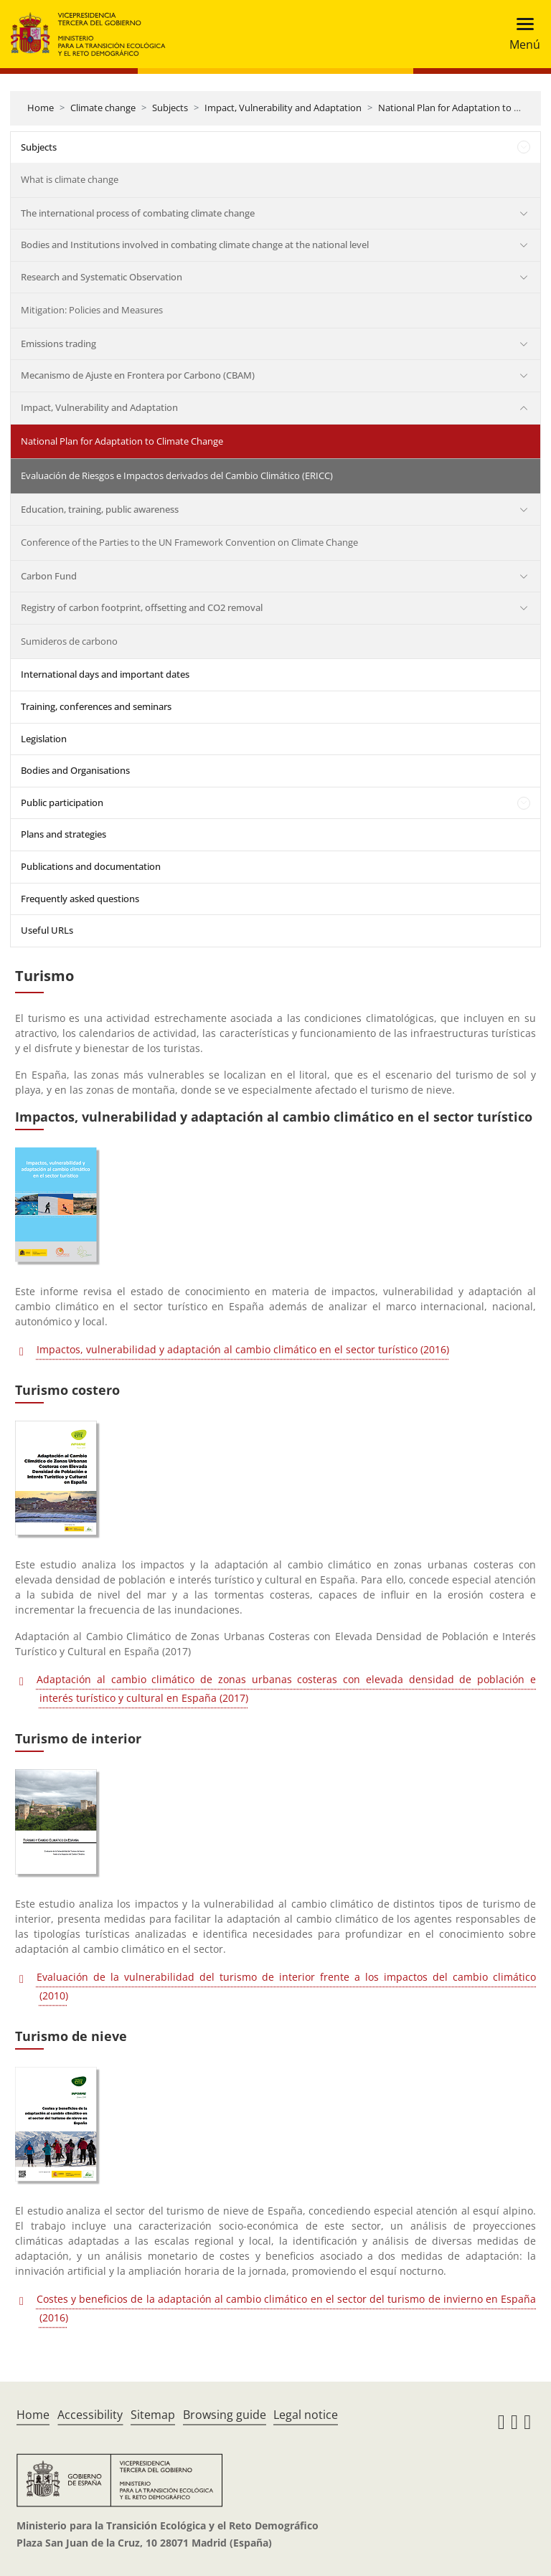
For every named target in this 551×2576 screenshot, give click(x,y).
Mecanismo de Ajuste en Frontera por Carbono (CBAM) (138, 375)
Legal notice (305, 2415)
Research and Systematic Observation (101, 276)
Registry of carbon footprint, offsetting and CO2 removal (142, 607)
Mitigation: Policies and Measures (92, 309)
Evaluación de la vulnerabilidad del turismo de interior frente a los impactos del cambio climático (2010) (286, 1986)
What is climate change (69, 179)
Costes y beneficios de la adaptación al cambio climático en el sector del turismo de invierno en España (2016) (286, 2308)
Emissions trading (58, 343)
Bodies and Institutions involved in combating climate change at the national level (195, 244)
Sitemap (153, 2415)
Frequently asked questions (80, 898)
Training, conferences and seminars (96, 706)
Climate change (103, 107)
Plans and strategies (63, 834)
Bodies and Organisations (75, 770)
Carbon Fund (49, 575)
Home (40, 107)
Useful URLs (47, 930)
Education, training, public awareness (100, 509)
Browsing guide (224, 2415)
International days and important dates (105, 674)
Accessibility (90, 2415)
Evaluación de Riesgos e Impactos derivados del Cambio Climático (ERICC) (177, 475)
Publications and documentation (91, 866)
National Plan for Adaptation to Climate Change (122, 441)
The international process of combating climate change (138, 213)
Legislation (44, 738)
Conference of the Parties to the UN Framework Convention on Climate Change (189, 542)
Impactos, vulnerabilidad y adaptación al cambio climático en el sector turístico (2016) (243, 1349)
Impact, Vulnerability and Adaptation (283, 107)
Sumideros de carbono (69, 641)
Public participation (62, 802)
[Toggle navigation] (520, 34)
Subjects (170, 107)
